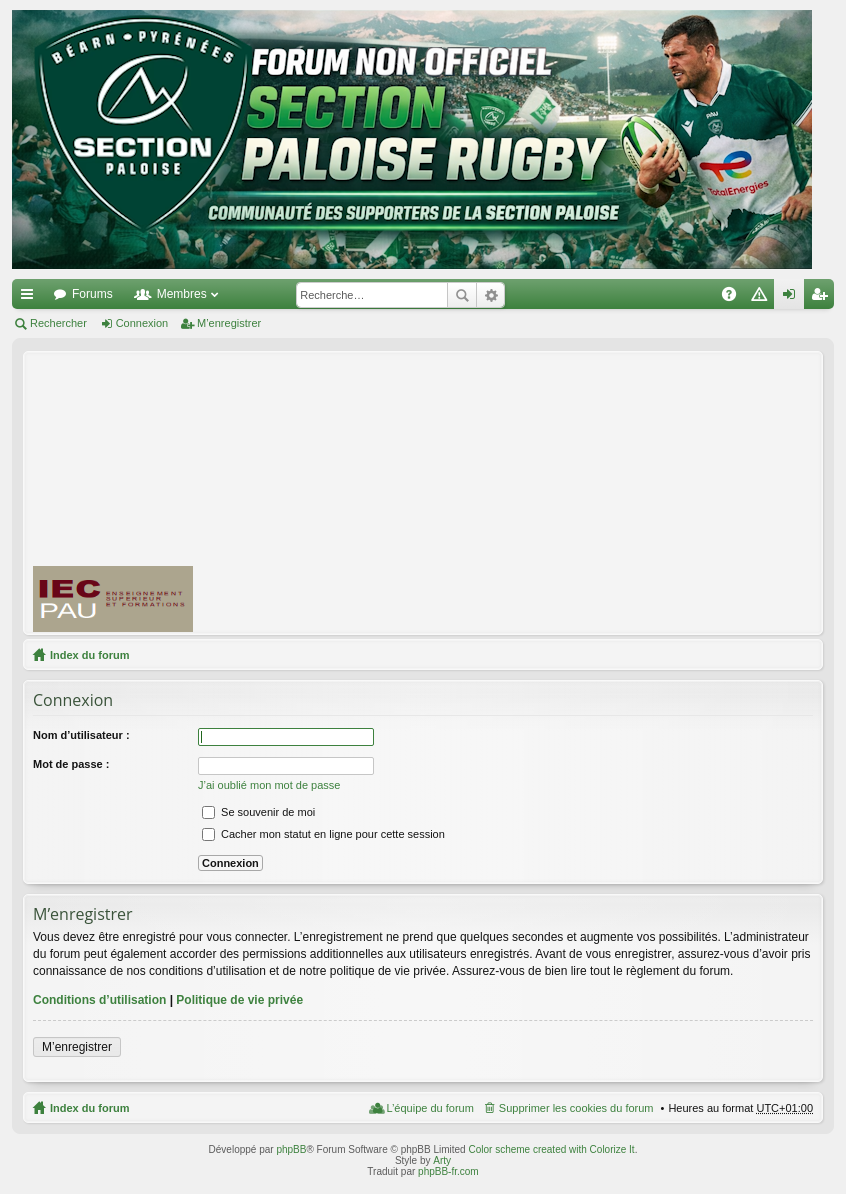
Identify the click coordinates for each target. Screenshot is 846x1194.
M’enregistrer (229, 323)
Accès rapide (31, 298)
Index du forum (89, 655)
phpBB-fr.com (448, 1171)
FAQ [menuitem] (735, 298)
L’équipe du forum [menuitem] (429, 1108)
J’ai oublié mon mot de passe (269, 785)
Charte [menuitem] (763, 298)
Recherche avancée (490, 295)
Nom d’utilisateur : (81, 735)
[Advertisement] (528, 492)
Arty (442, 1160)
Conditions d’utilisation (99, 1000)
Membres (182, 294)
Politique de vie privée (239, 1000)
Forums (92, 294)
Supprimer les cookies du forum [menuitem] (576, 1108)
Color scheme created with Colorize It (551, 1149)
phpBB (291, 1149)
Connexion (142, 323)
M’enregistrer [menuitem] (823, 298)
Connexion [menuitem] (793, 298)
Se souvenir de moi (258, 812)
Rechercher (462, 295)
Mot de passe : (71, 764)
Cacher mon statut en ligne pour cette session (323, 834)
